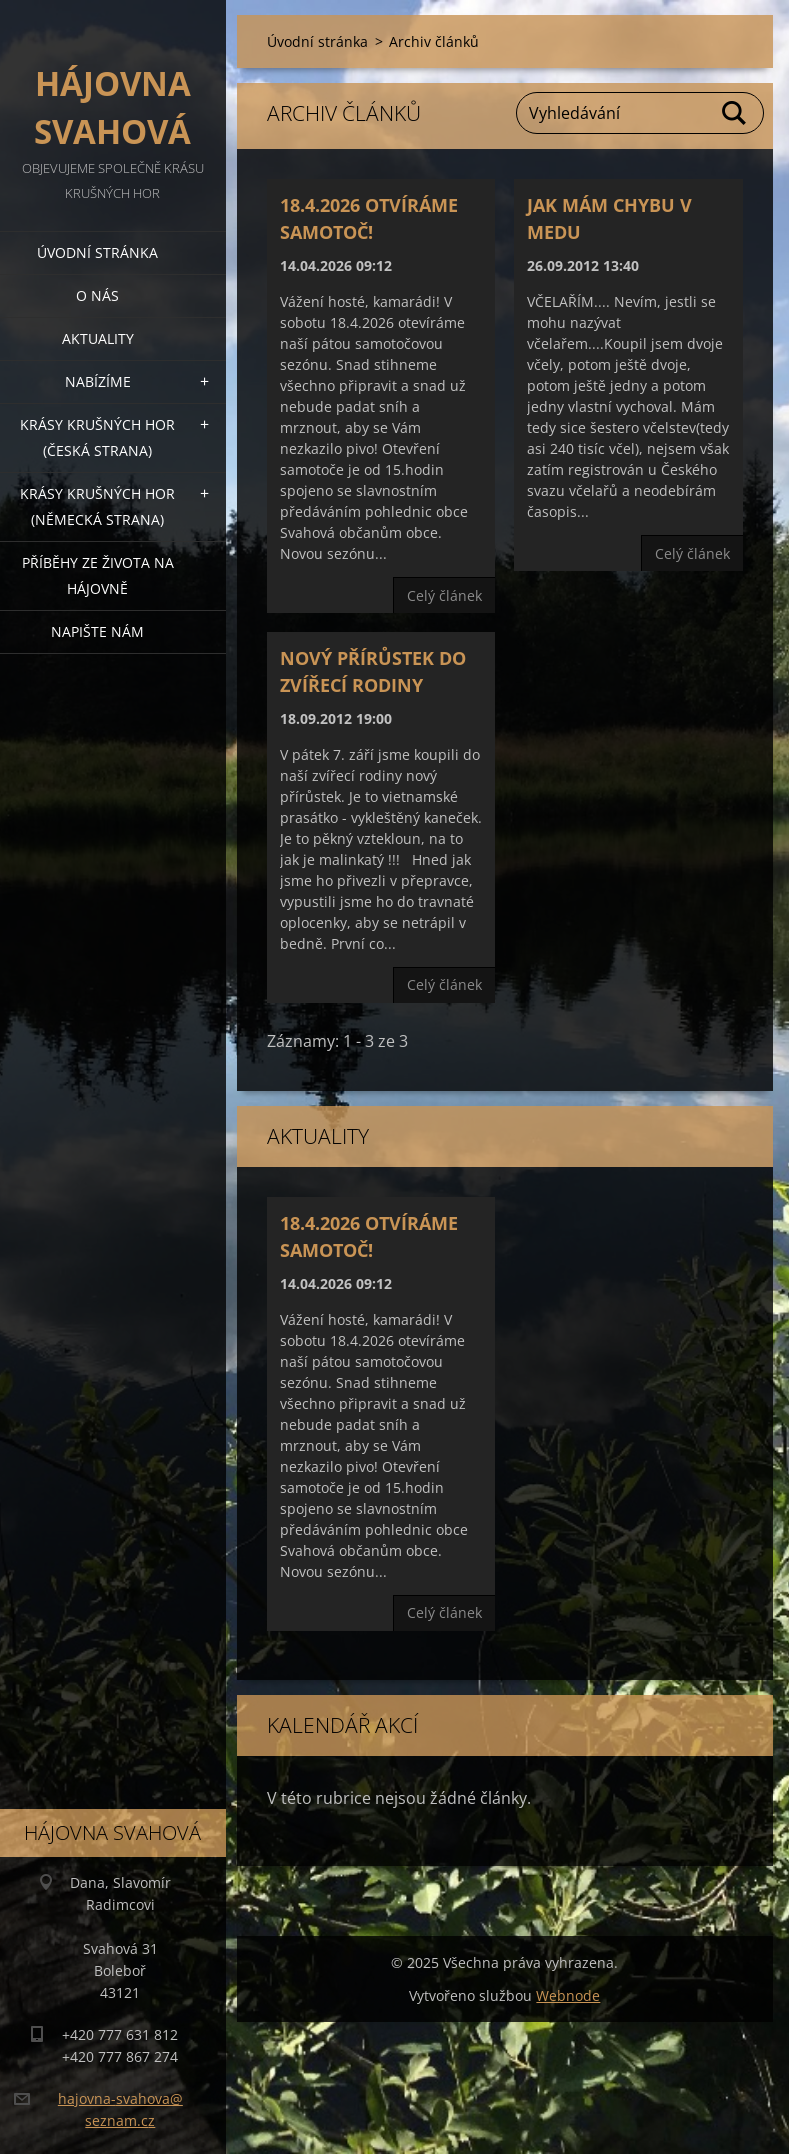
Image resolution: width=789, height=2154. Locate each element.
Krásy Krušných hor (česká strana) (97, 437)
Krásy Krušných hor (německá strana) (97, 506)
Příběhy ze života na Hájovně (98, 575)
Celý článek (444, 595)
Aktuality (98, 338)
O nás (97, 295)
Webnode (568, 1995)
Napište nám (97, 631)
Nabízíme (98, 381)
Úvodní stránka (97, 252)
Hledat (735, 113)
